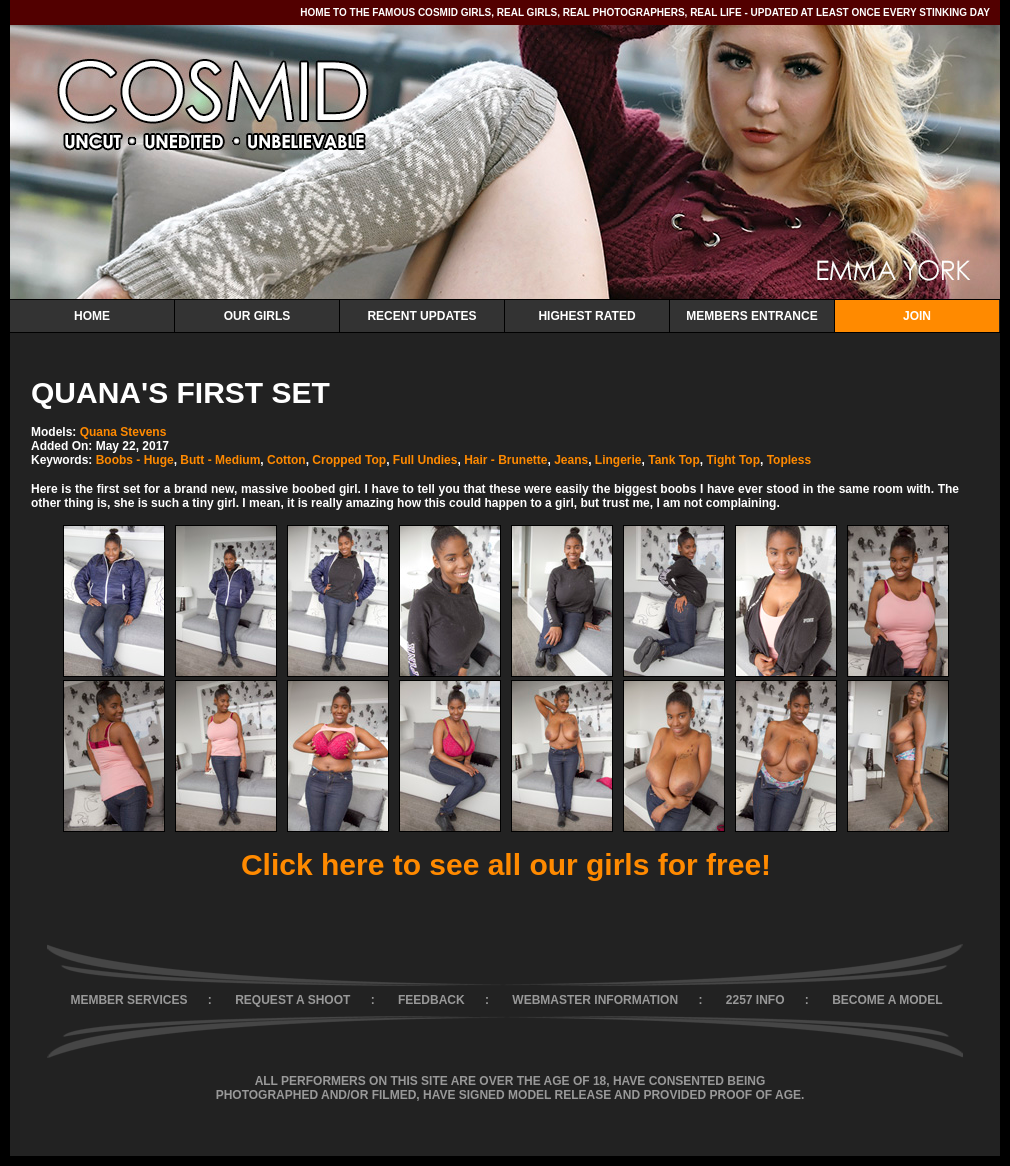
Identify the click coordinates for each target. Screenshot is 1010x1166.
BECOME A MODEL (887, 1000)
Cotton (286, 460)
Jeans (571, 460)
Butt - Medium (220, 460)
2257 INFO (755, 1000)
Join (917, 316)
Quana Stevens (123, 432)
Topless (789, 460)
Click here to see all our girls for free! (506, 864)
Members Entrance (751, 316)
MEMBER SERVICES (128, 1000)
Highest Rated (586, 316)
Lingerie (618, 460)
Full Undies (425, 460)
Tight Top (733, 460)
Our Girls (257, 316)
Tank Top (674, 460)
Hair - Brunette (505, 460)
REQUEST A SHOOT (292, 1000)
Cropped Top (349, 460)
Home (92, 316)
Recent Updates (421, 316)
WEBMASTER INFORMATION (595, 1000)
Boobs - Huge (135, 460)
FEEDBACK (431, 1000)
